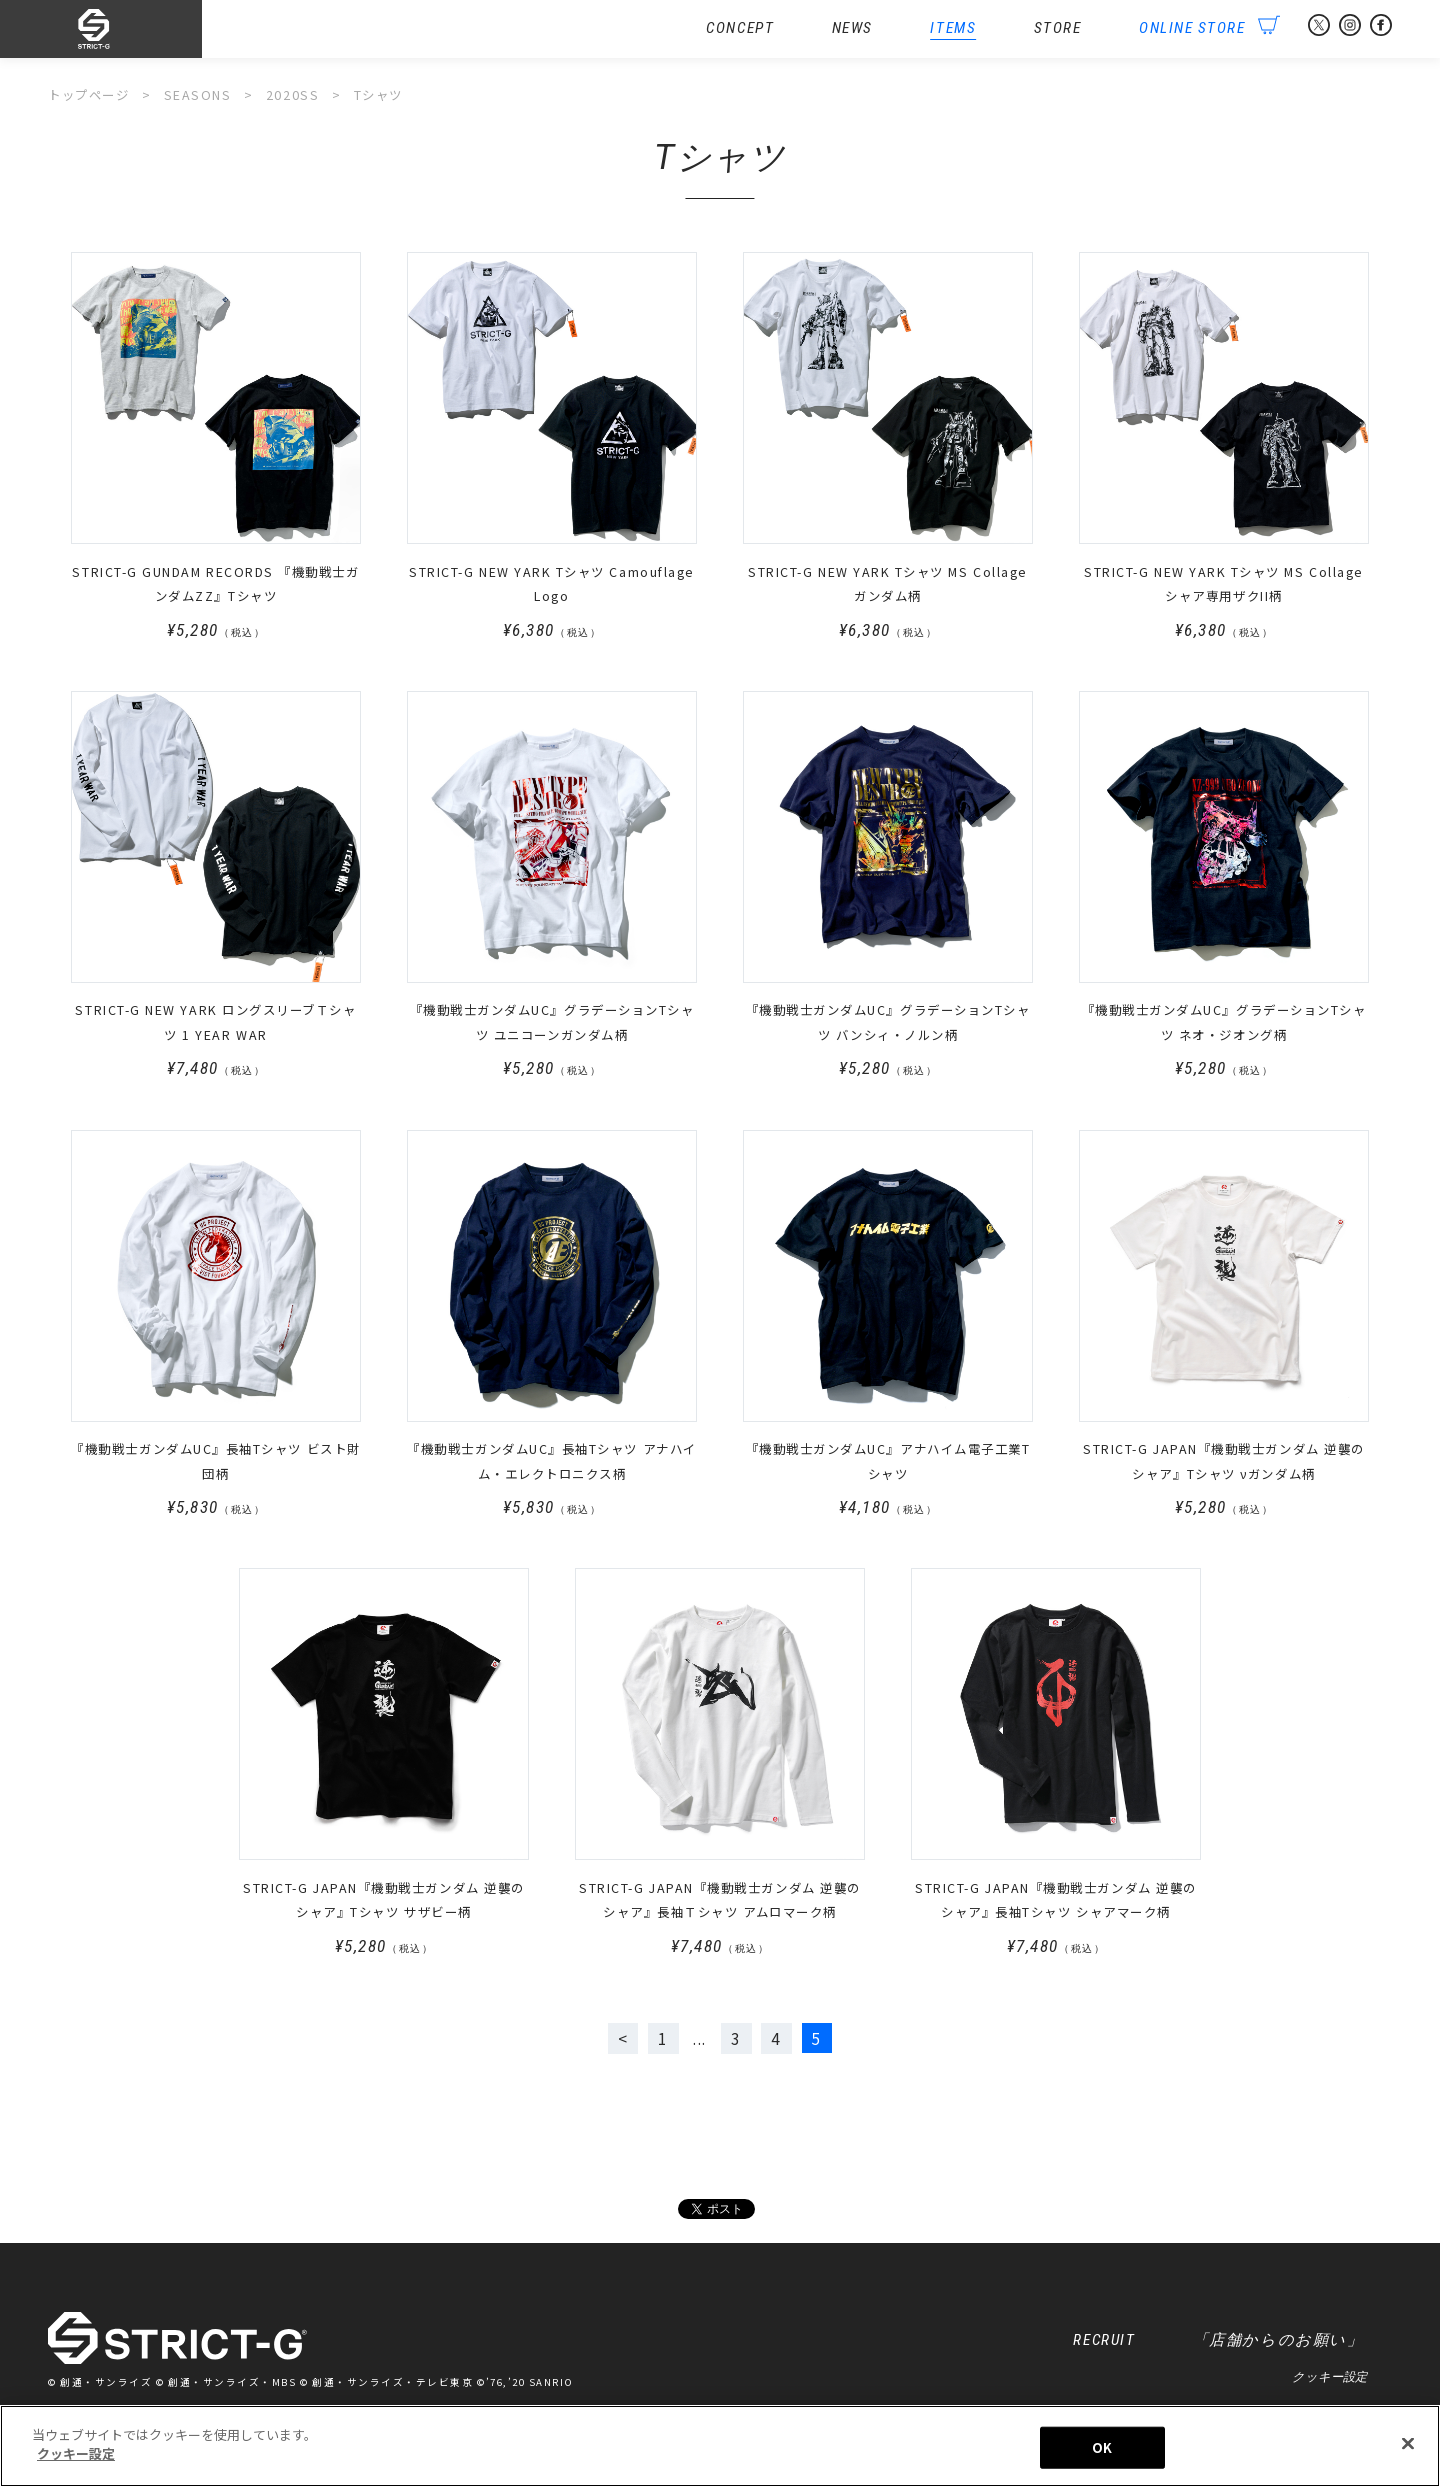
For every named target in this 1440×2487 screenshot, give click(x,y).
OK (1102, 2447)
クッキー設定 (1329, 2377)
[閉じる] (1408, 2443)
